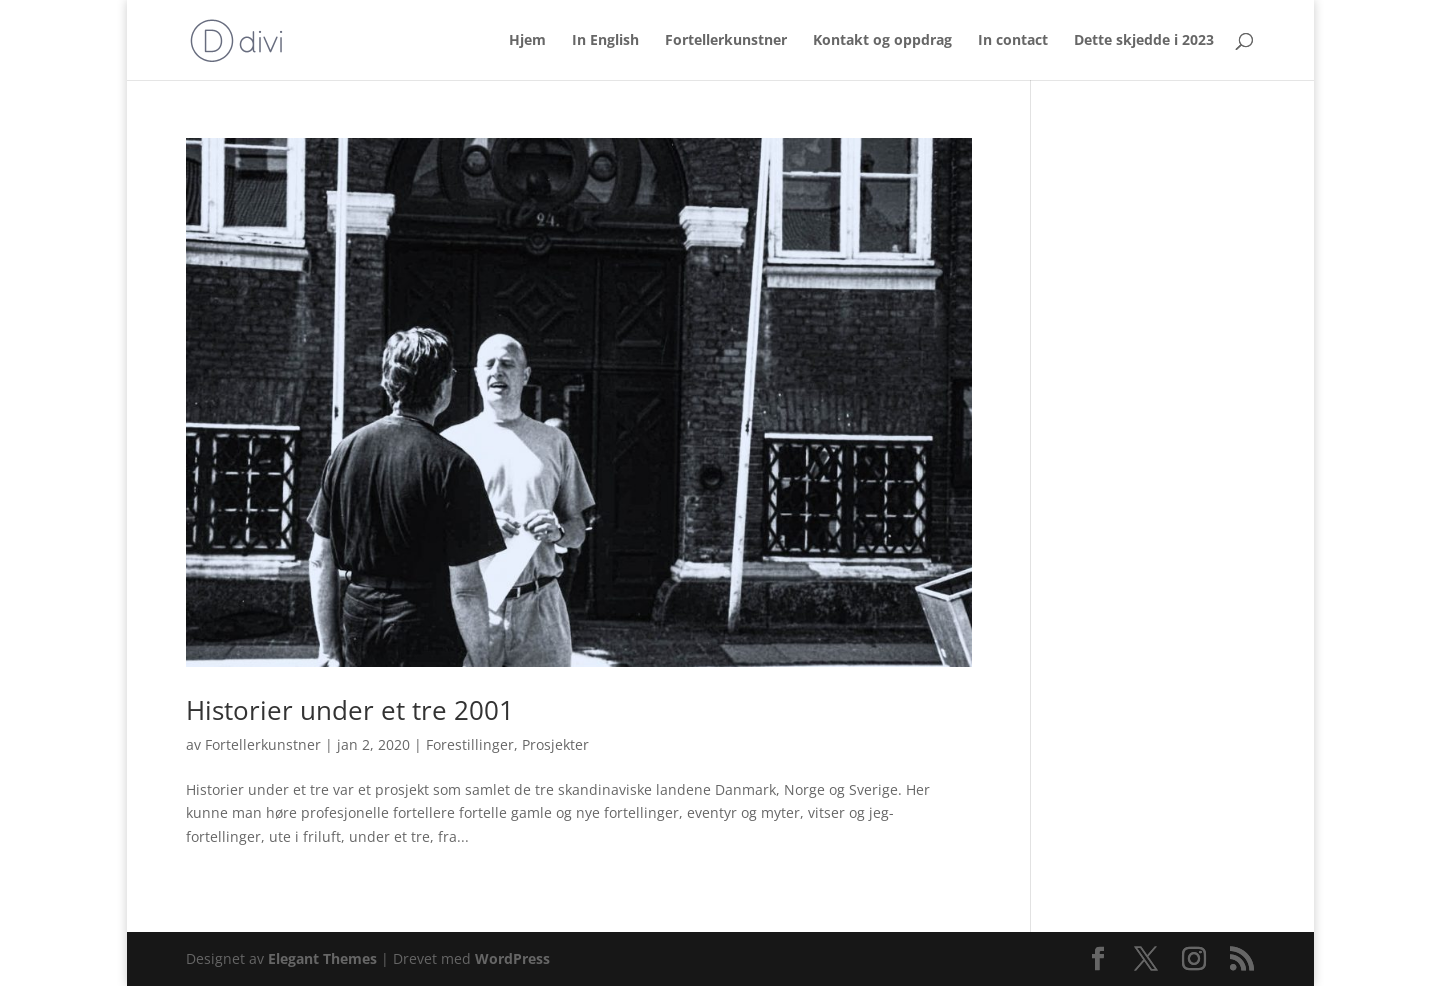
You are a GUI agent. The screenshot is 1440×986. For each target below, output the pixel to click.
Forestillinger (470, 744)
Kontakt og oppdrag (882, 41)
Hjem (527, 41)
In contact (1013, 41)
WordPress (512, 958)
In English (605, 41)
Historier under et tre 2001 (350, 710)
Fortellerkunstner (726, 41)
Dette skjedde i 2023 (1144, 41)
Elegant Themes (322, 958)
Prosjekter (555, 744)
